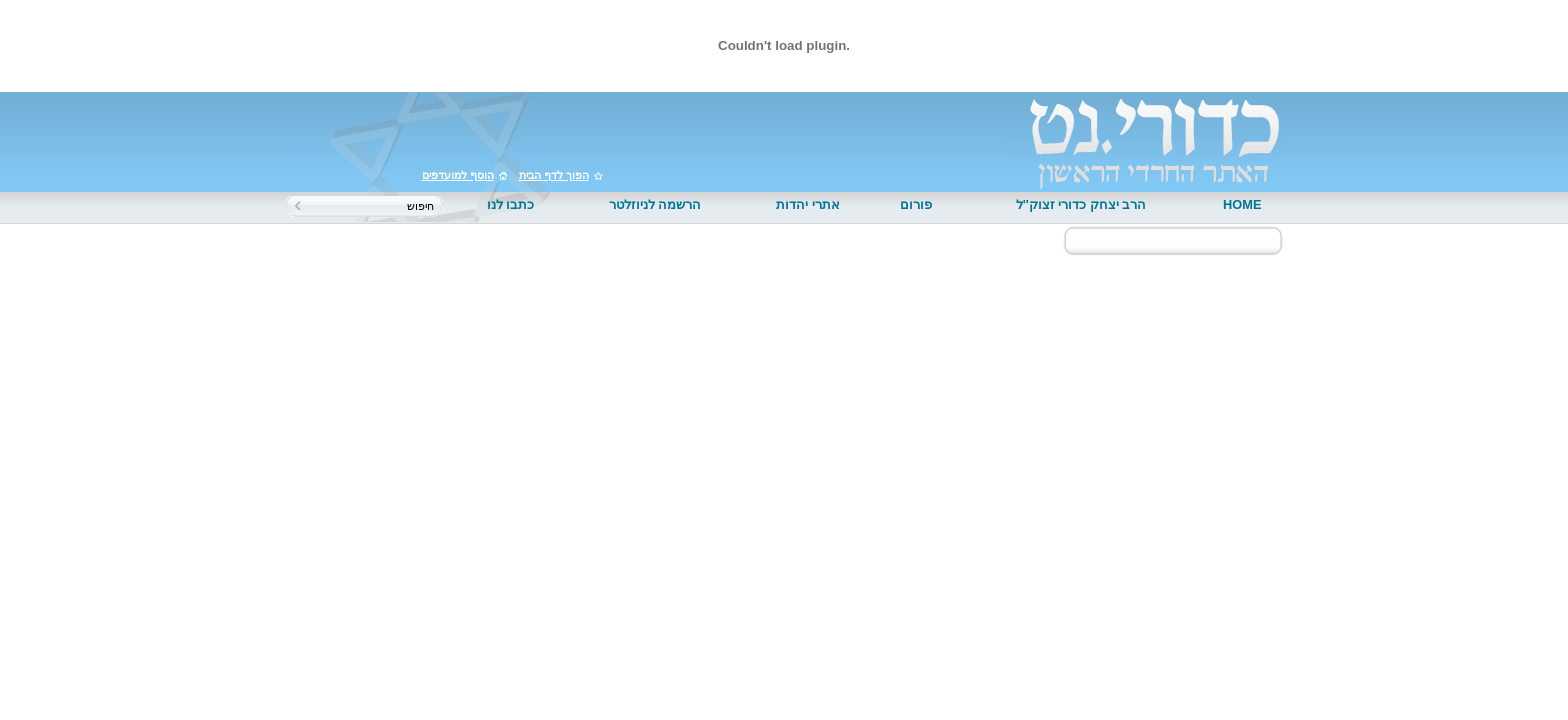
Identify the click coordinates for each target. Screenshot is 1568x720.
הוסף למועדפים (458, 175)
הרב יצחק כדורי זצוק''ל (1081, 204)
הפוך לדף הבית (554, 175)
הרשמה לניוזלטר (655, 204)
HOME (1242, 204)
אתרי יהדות (808, 204)
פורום (916, 204)
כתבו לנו (511, 204)
